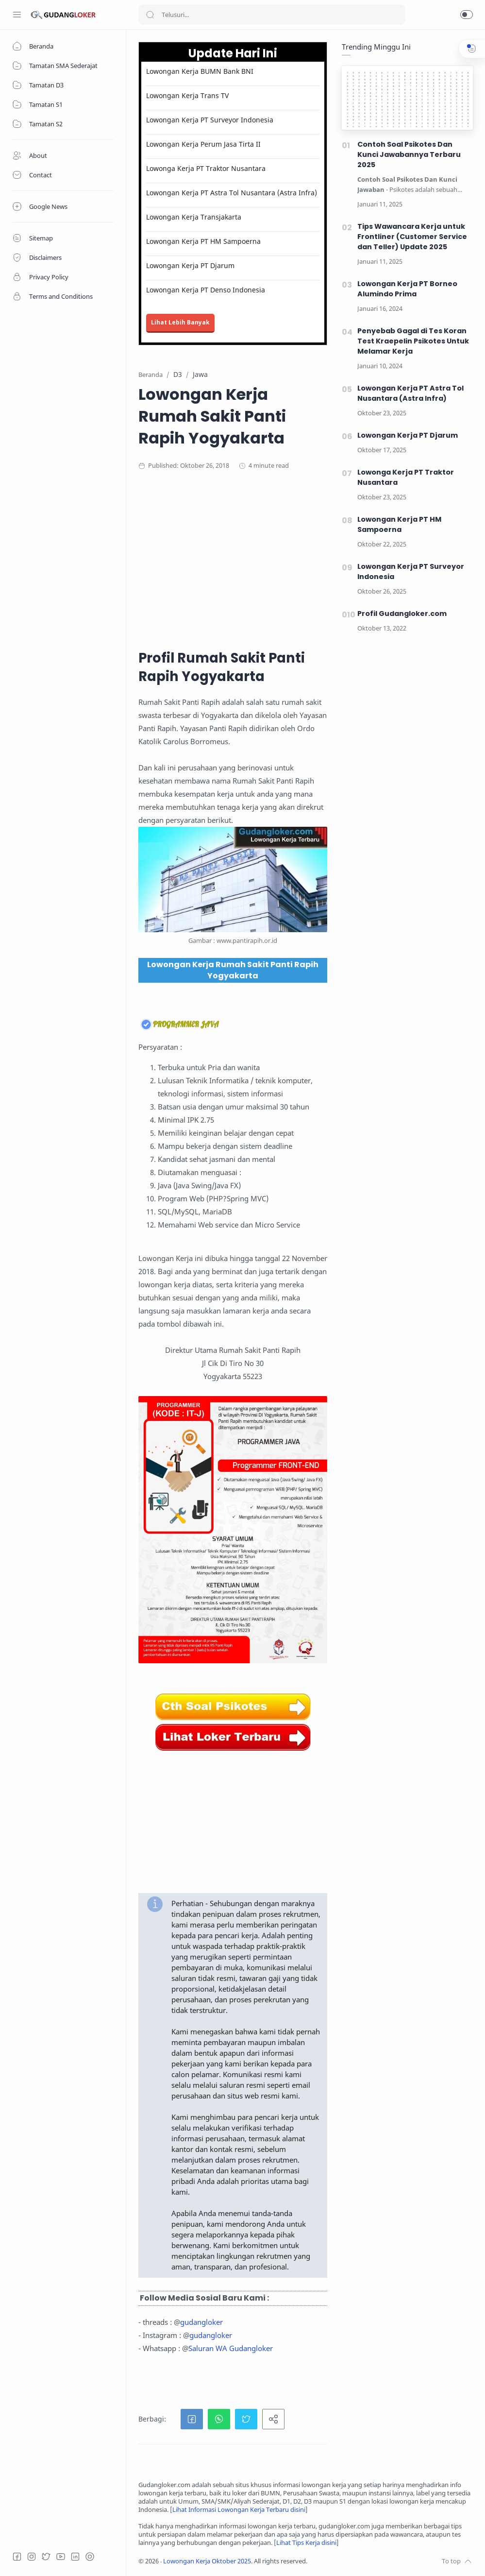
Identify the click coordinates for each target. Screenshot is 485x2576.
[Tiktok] (90, 2556)
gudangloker (201, 2322)
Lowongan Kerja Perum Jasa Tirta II (203, 144)
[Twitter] (46, 2556)
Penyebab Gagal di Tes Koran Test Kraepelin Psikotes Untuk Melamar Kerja (413, 341)
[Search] (271, 14)
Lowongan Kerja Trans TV (187, 95)
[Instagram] (31, 2556)
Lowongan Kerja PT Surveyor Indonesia (209, 119)
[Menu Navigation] (17, 14)
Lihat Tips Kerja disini (306, 2543)
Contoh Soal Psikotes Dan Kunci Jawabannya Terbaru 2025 (409, 154)
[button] (466, 14)
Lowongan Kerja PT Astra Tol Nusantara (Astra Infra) (231, 192)
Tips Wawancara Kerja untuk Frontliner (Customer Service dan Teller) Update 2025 (412, 237)
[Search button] (150, 14)
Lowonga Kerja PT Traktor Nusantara (206, 168)
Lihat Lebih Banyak (180, 322)
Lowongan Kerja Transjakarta (193, 217)
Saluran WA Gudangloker (230, 2348)
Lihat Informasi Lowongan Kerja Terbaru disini (238, 2510)
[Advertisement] (305, 558)
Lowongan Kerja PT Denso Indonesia (205, 289)
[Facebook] (17, 2556)
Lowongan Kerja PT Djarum (190, 265)
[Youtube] (61, 2556)
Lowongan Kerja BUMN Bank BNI (199, 71)
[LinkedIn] (75, 2556)
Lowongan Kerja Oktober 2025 (207, 2561)
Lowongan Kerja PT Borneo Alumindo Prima (407, 289)
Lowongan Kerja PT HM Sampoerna (203, 241)
